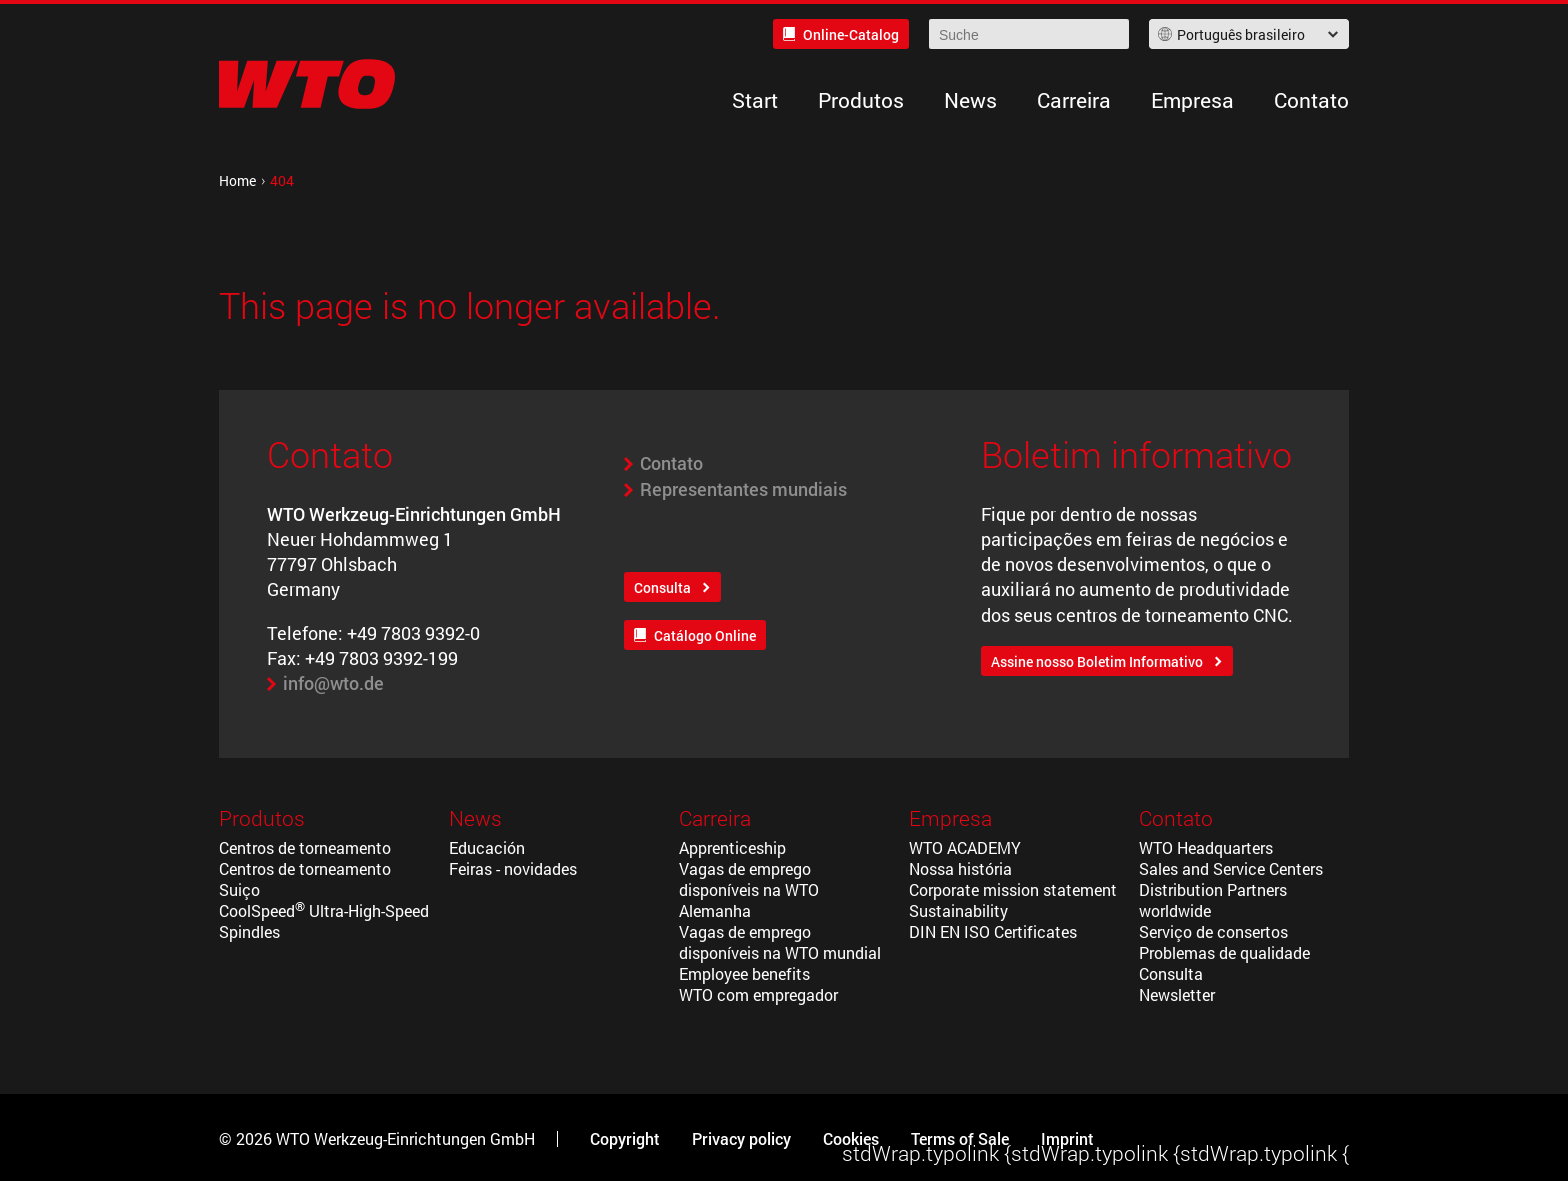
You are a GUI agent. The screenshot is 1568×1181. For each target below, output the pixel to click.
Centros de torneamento (305, 847)
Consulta (662, 587)
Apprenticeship (732, 847)
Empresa (1192, 100)
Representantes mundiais (743, 489)
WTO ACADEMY (965, 847)
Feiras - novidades (513, 868)
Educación (487, 847)
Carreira (1074, 100)
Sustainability (958, 910)
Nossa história (960, 868)
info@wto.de (333, 683)
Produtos (861, 100)
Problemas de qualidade (1224, 952)
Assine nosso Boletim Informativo (1097, 661)
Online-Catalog (851, 34)
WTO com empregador (758, 994)
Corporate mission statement (1013, 889)
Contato (1311, 100)
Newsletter (1177, 994)
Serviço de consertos (1213, 931)
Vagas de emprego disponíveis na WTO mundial (780, 942)
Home (237, 180)
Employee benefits (744, 973)
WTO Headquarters (1206, 847)
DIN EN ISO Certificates (993, 931)
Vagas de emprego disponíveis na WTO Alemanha (749, 889)
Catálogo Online (705, 635)
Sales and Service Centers (1231, 868)
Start (755, 100)
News (970, 100)
